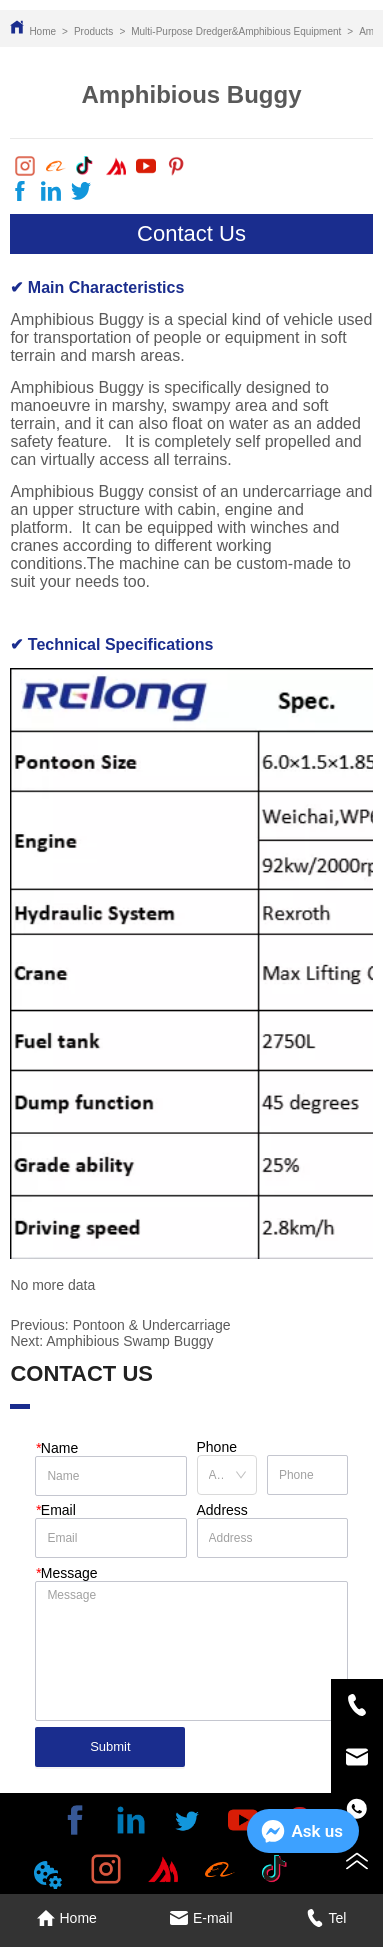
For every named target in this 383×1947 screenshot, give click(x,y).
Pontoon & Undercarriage (152, 1325)
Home (42, 31)
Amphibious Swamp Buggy (129, 1341)
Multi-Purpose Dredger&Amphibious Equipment (236, 31)
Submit (110, 1746)
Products (93, 31)
